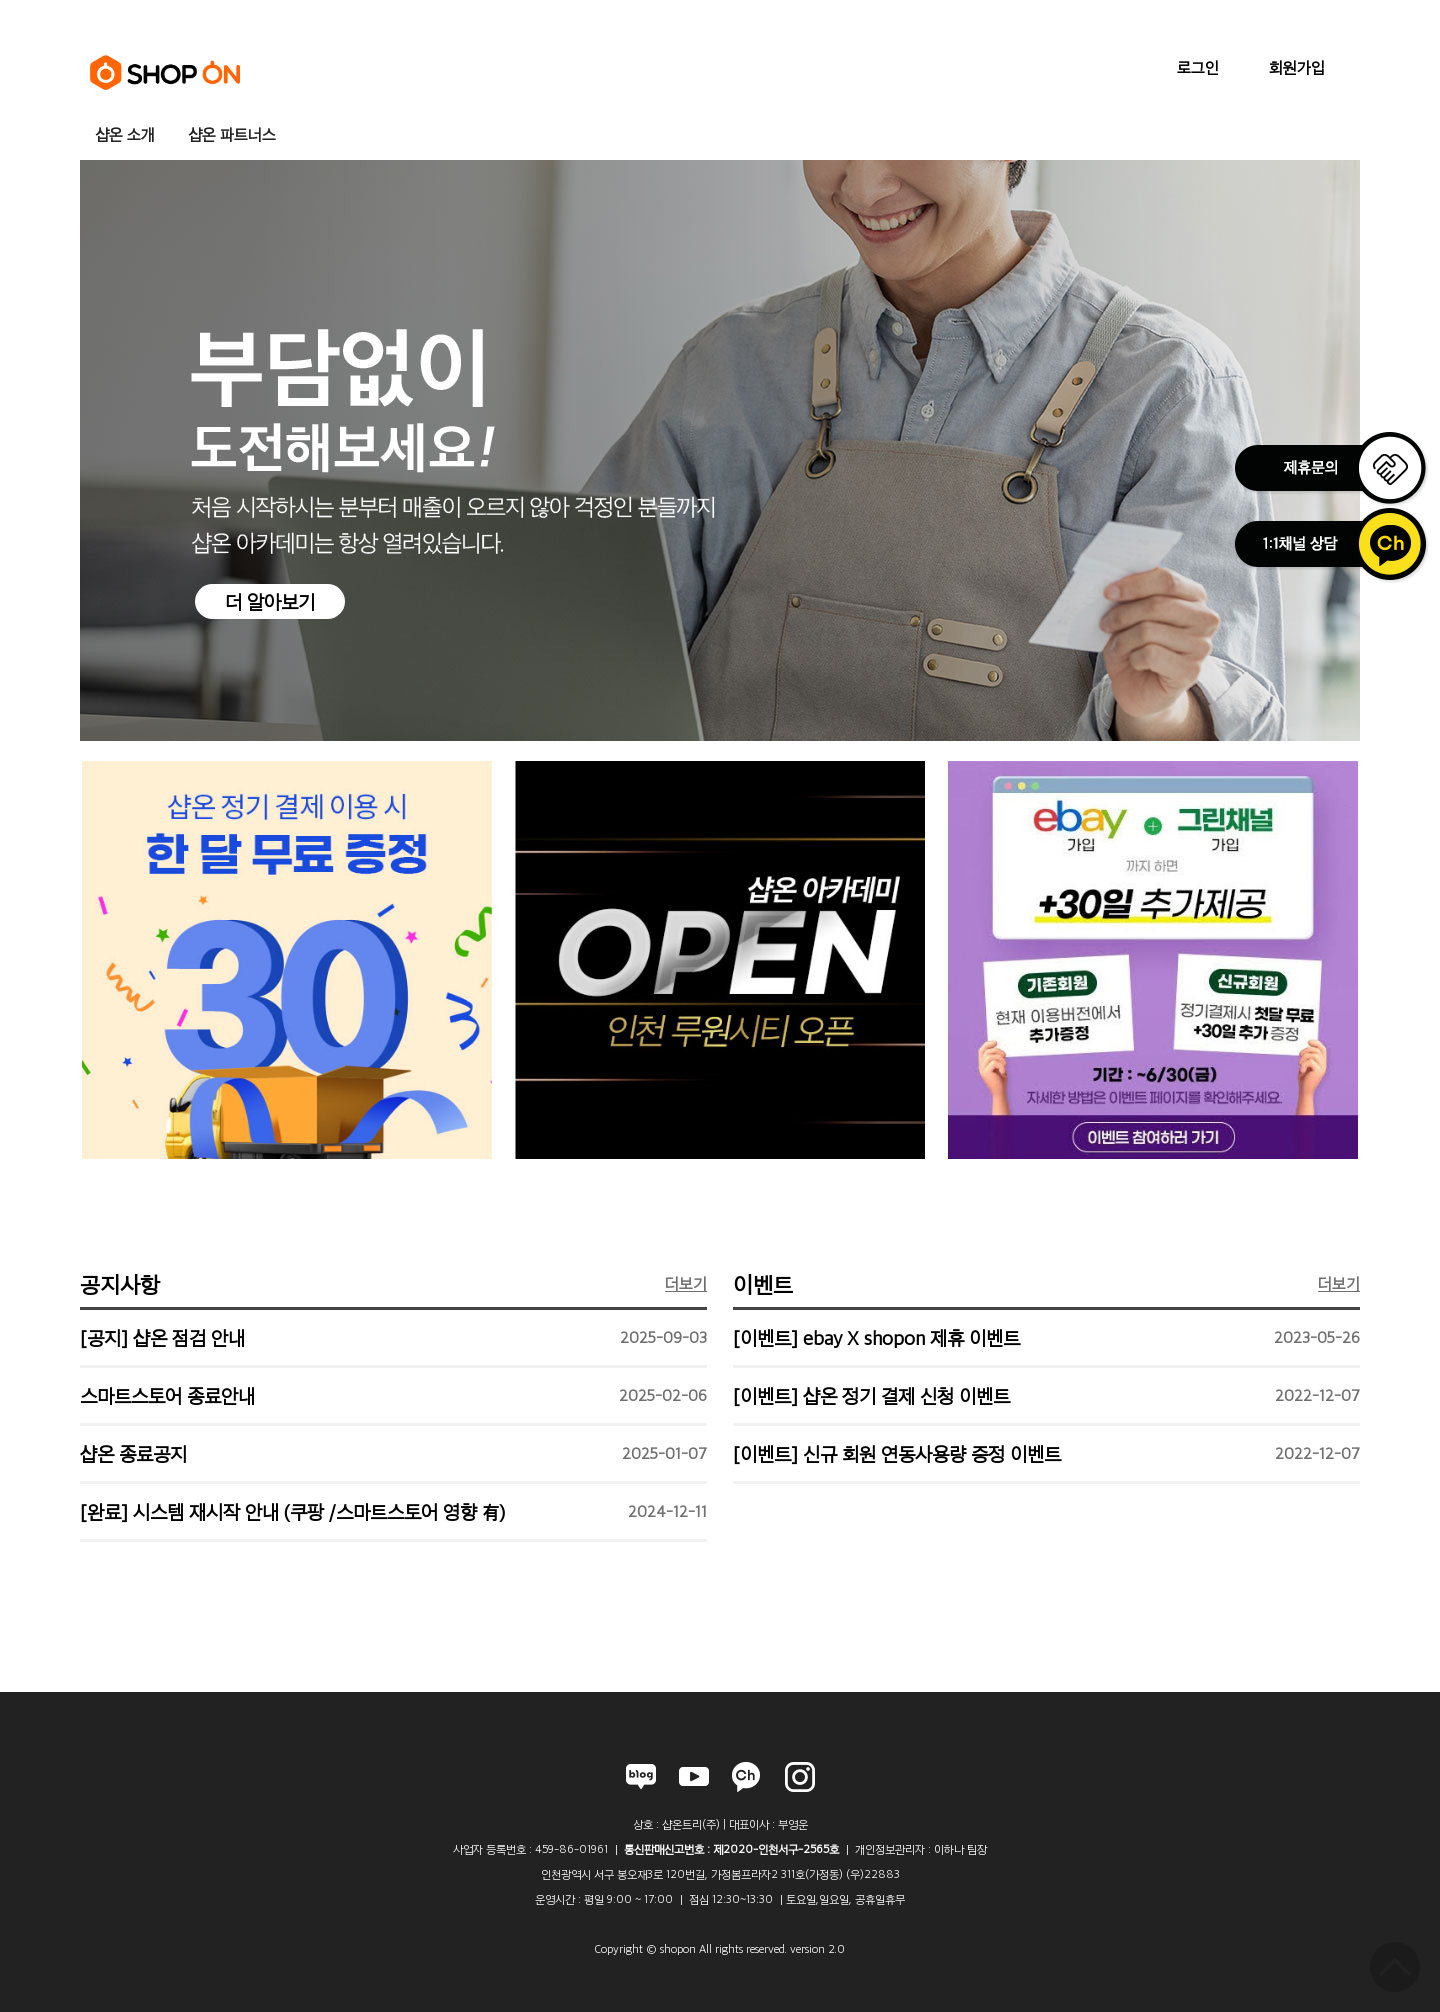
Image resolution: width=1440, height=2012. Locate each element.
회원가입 (1297, 67)
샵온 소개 (125, 134)
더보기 (686, 1283)
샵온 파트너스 (232, 134)
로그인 (1198, 67)
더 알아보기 (270, 601)
